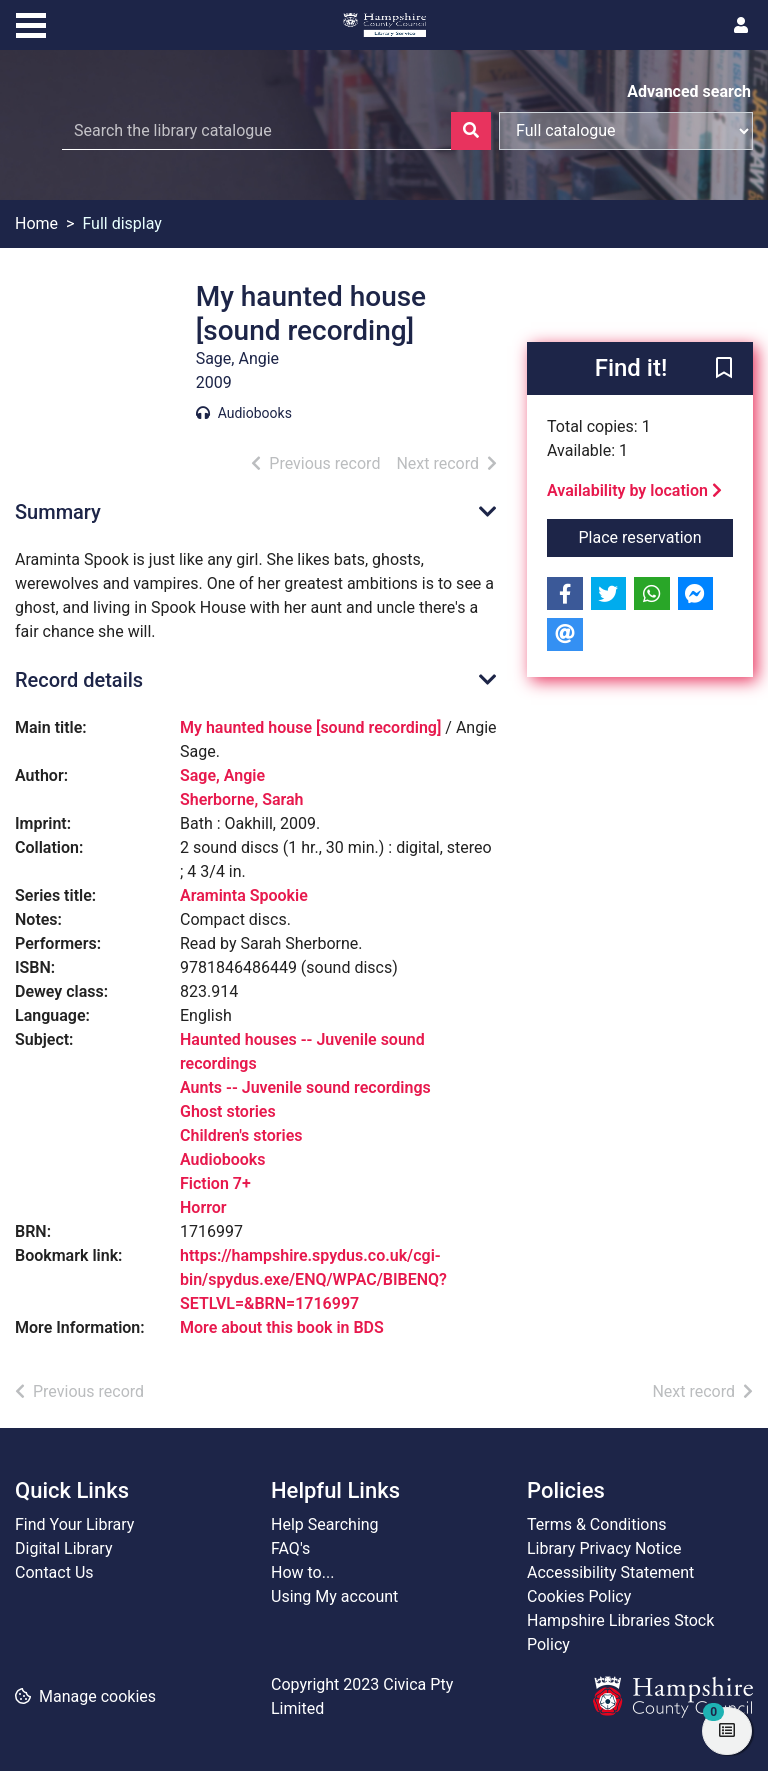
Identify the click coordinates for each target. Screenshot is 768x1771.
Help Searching (325, 1524)
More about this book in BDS (282, 1327)
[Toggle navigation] (31, 23)
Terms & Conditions (597, 1524)
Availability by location (634, 490)
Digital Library (64, 1548)
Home (36, 223)
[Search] (471, 131)
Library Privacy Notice (604, 1548)
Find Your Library (74, 1524)
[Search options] (626, 131)
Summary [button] (58, 512)
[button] (724, 370)
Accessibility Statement (610, 1572)
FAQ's (290, 1548)
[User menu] (741, 26)
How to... (302, 1572)
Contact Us (54, 1572)
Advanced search (689, 91)
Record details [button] (79, 680)
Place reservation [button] (656, 536)
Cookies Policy (579, 1596)
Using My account (334, 1596)
